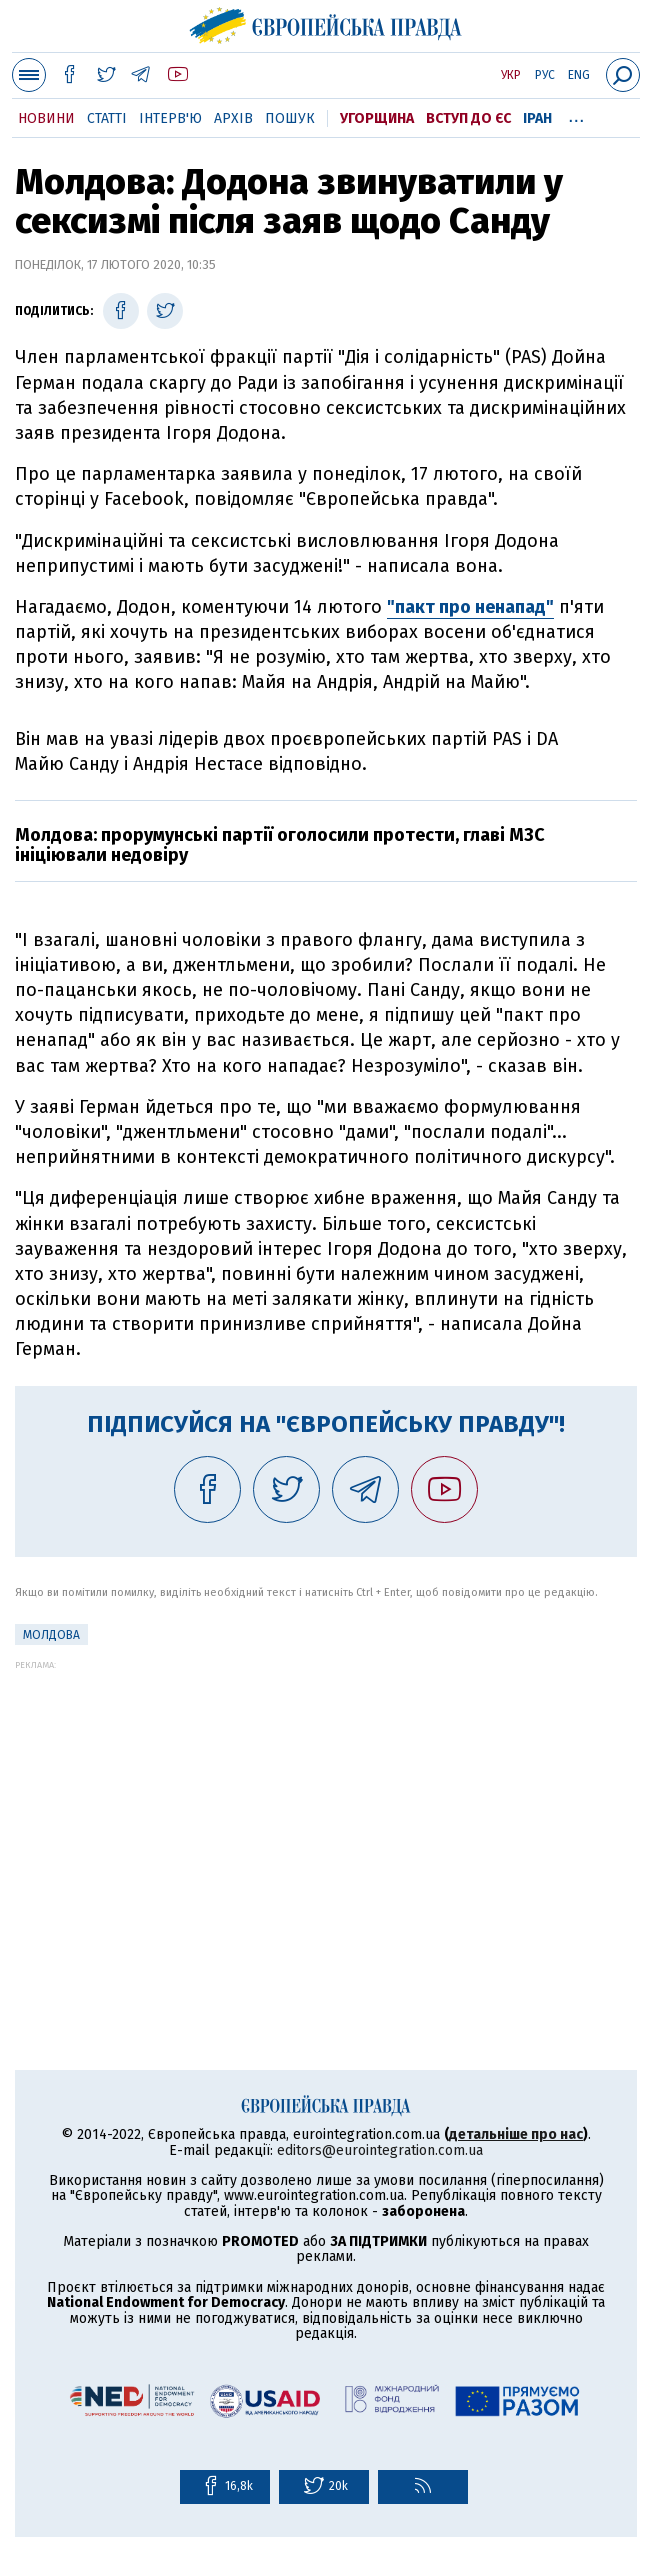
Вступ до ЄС (468, 118)
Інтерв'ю (170, 118)
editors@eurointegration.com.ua (380, 2150)
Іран (537, 118)
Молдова (51, 1635)
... (576, 115)
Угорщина (377, 118)
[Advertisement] (326, 1810)
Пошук (290, 118)
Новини (46, 118)
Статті (107, 118)
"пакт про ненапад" (470, 607)
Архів (233, 118)
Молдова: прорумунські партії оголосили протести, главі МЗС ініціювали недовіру (280, 845)
